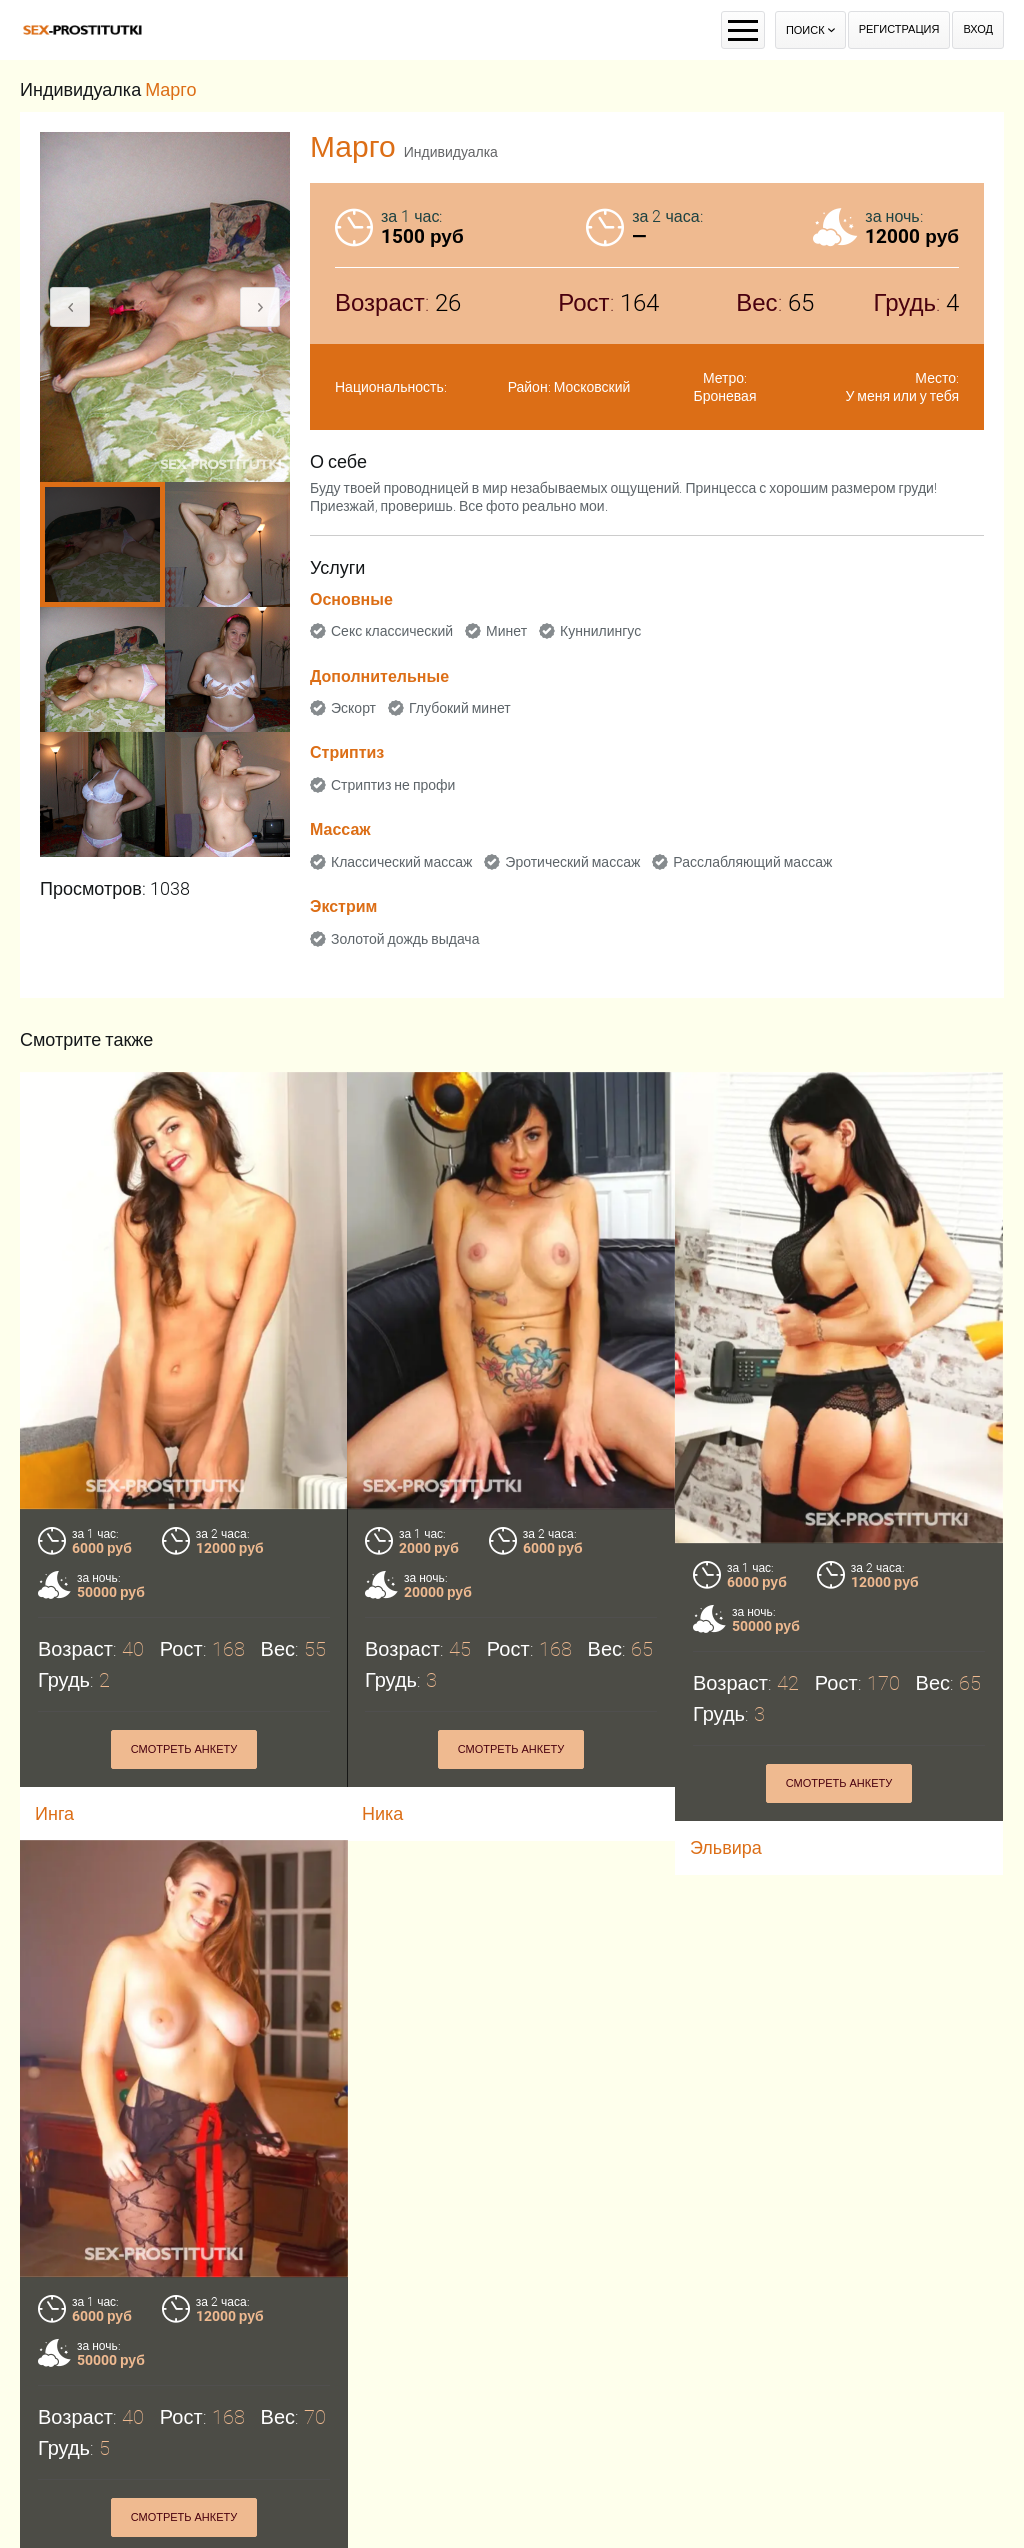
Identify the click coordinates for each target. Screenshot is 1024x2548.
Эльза (60, 2517)
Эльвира (726, 1847)
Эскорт (353, 708)
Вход (978, 29)
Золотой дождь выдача (405, 939)
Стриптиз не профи (393, 785)
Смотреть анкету (184, 1749)
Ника (382, 1813)
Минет (506, 631)
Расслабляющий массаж (752, 862)
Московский (592, 387)
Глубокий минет (460, 708)
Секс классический (392, 631)
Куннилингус (600, 631)
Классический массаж (401, 862)
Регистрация (899, 29)
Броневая (725, 396)
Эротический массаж (572, 862)
